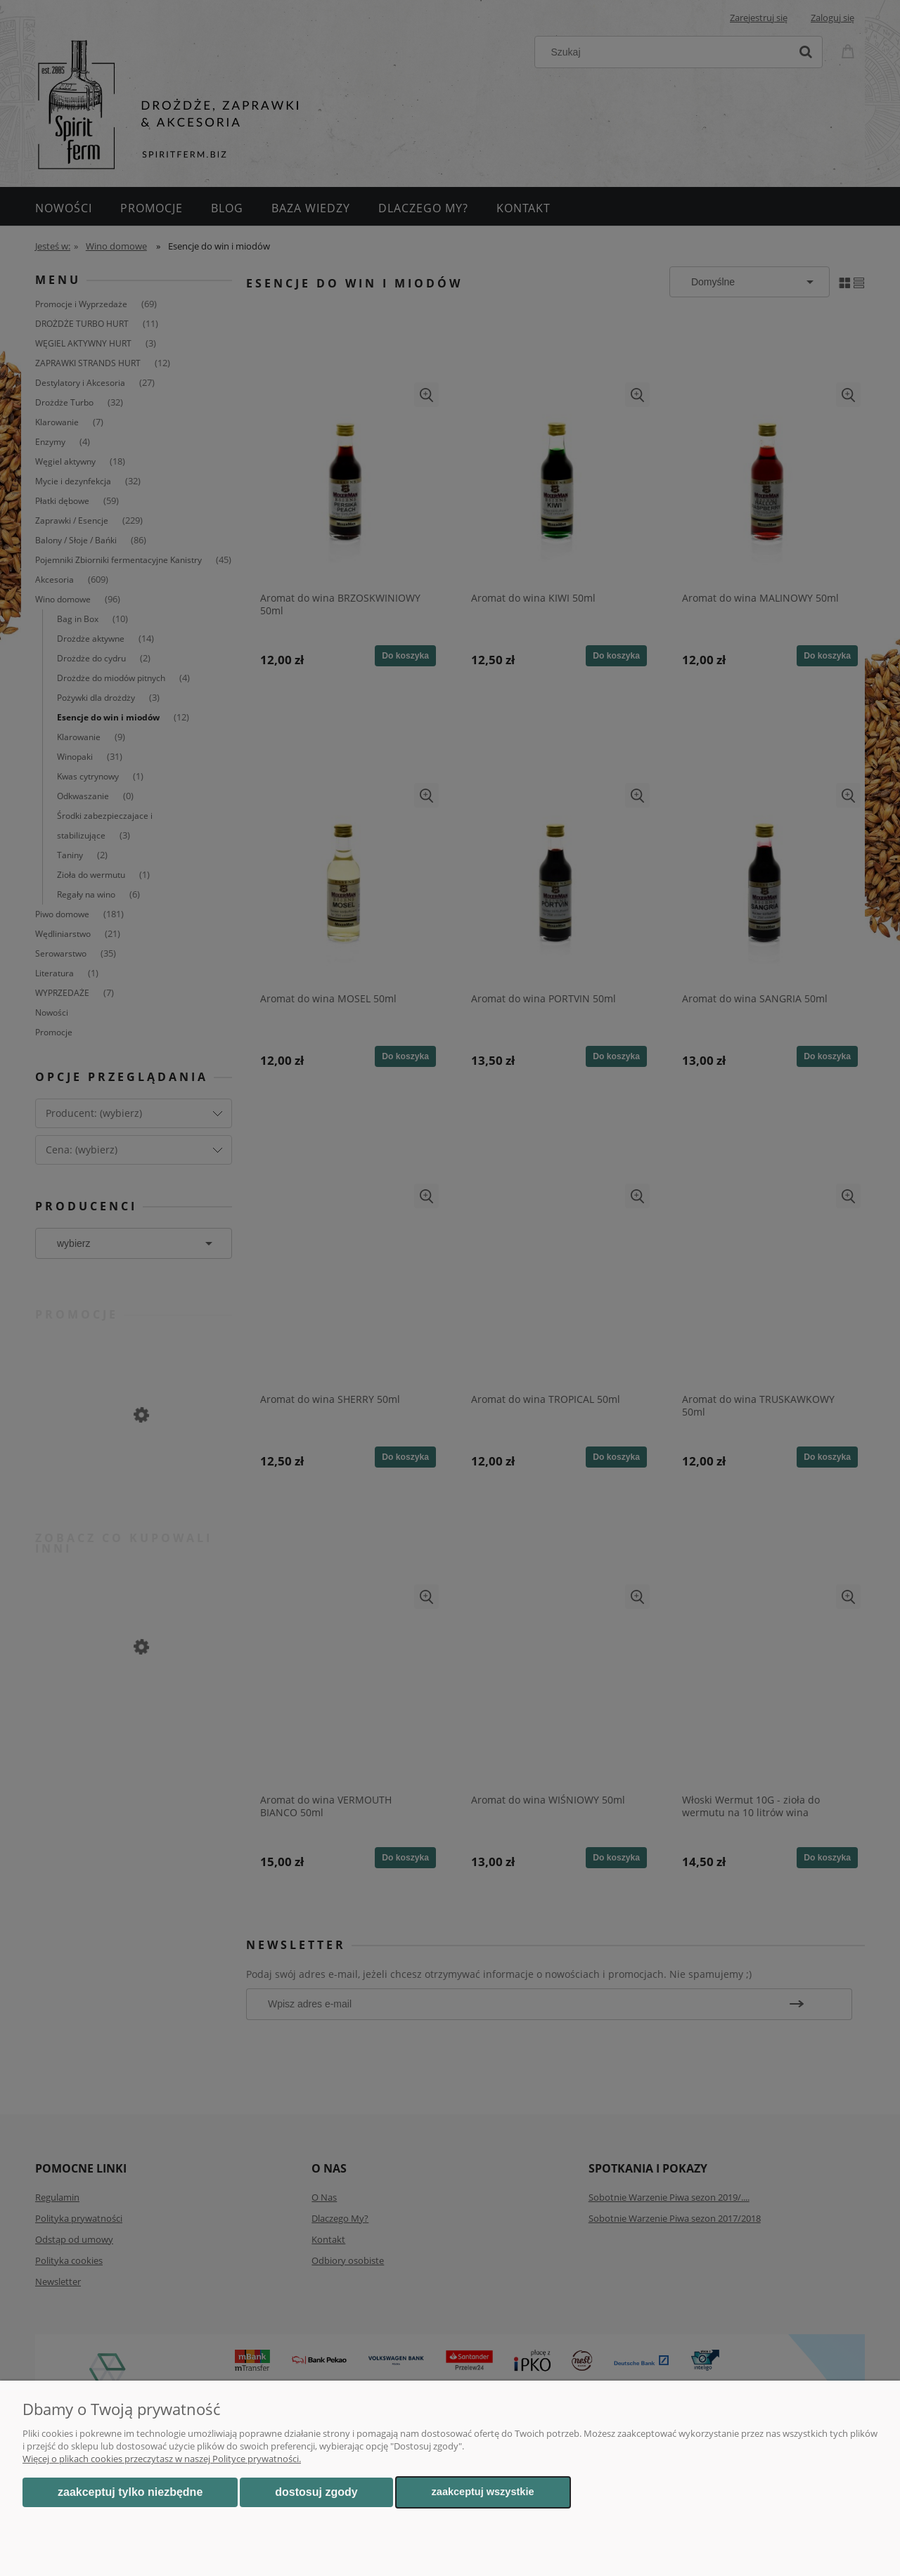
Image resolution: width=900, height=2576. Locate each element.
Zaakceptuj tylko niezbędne (130, 2492)
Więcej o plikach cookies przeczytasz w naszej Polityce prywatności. (161, 2458)
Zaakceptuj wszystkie (483, 2491)
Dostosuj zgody (316, 2492)
